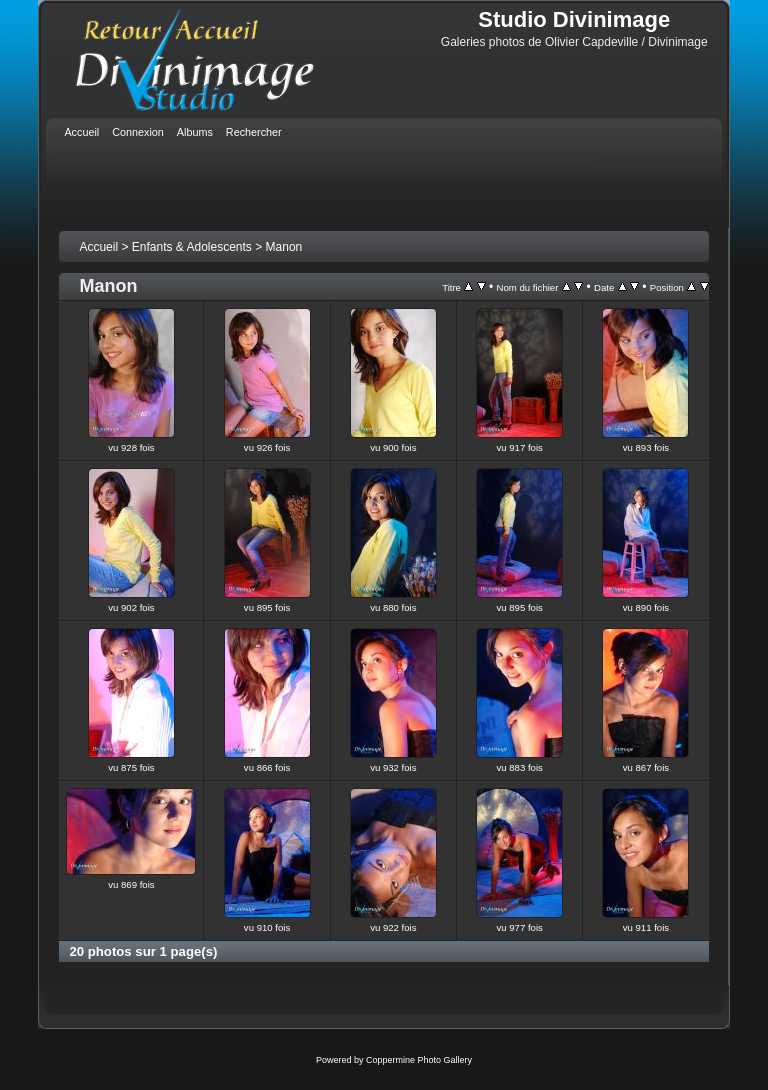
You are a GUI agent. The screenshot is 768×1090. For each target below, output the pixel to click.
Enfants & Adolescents (192, 247)
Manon (284, 247)
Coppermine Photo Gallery (419, 1060)
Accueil (98, 247)
